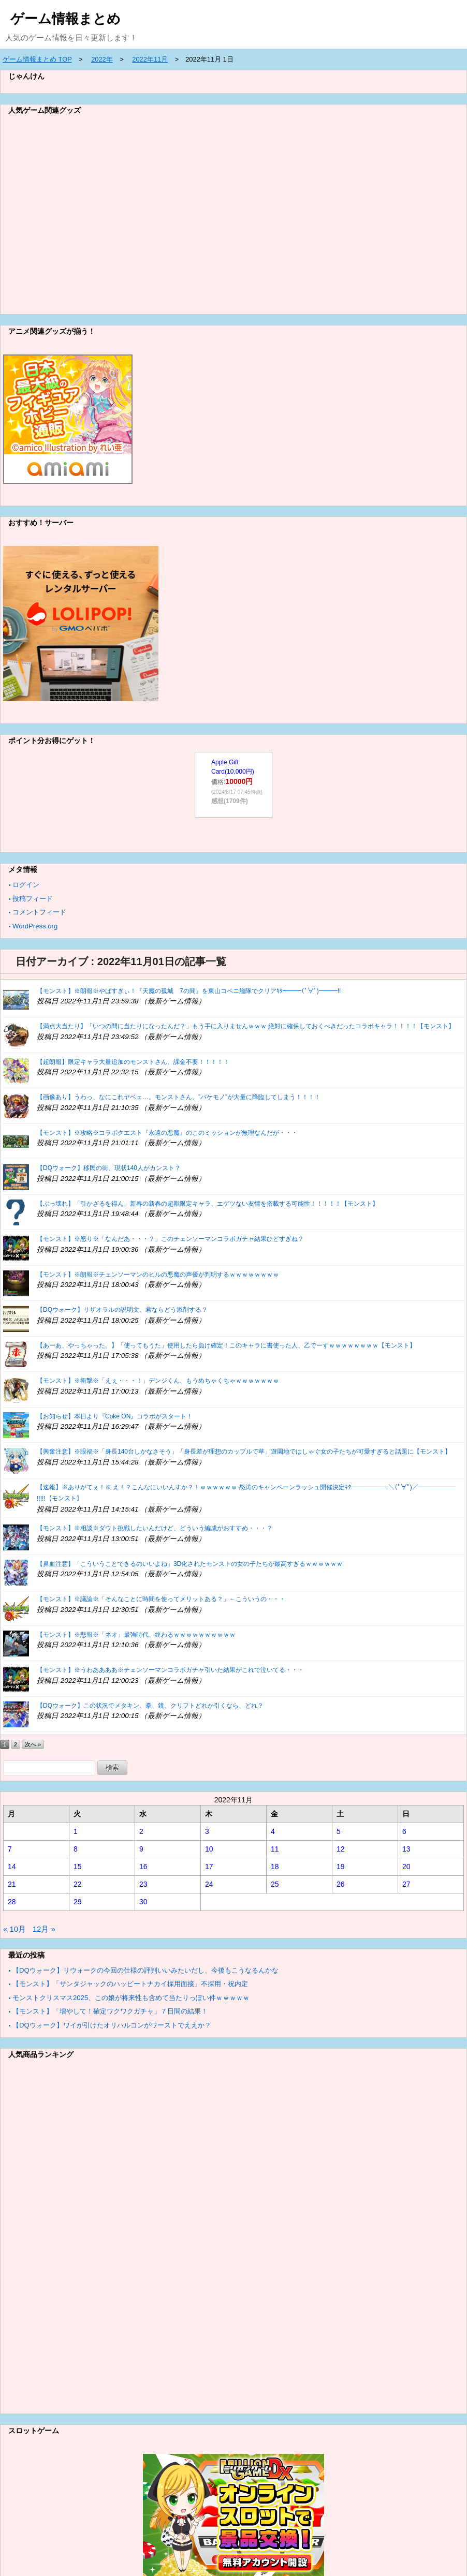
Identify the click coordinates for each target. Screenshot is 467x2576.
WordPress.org (34, 926)
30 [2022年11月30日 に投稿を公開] (143, 1902)
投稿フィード (32, 898)
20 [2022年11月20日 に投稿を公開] (406, 1866)
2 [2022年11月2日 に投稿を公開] (141, 1831)
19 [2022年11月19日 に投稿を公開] (341, 1866)
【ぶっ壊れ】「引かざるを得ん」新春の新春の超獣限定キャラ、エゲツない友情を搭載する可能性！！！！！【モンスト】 (207, 1203)
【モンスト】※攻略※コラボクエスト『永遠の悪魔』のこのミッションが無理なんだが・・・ (167, 1132)
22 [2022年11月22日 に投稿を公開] (78, 1884)
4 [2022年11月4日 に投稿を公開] (273, 1831)
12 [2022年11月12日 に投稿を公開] (341, 1849)
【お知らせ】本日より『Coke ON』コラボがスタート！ (115, 1416)
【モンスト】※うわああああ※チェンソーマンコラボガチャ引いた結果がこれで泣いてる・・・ (170, 1670)
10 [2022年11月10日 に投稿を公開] (209, 1849)
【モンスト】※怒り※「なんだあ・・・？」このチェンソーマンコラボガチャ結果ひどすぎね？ (170, 1238)
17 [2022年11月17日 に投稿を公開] (209, 1866)
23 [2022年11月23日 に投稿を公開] (143, 1884)
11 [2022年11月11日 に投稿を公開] (275, 1849)
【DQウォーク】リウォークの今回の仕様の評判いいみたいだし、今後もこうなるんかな (145, 1970)
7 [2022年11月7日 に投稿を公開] (10, 1849)
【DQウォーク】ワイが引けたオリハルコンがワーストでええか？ (111, 2025)
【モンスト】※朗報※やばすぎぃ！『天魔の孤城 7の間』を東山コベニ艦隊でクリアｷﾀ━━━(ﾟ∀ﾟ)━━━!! (189, 991)
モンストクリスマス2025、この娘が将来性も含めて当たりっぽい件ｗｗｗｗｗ (131, 1998)
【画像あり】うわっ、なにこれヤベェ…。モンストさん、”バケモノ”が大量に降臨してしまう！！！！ (178, 1097)
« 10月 (14, 1928)
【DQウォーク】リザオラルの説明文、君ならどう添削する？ (122, 1309)
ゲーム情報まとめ (65, 18)
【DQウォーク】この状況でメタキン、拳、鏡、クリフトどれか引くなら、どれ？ (150, 1705)
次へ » (33, 1744)
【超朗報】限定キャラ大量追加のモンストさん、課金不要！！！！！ (133, 1061)
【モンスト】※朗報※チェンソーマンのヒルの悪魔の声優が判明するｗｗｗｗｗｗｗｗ (158, 1274)
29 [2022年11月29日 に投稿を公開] (78, 1902)
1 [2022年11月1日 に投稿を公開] (76, 1831)
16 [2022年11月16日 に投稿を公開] (143, 1866)
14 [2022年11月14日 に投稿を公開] (12, 1866)
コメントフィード (39, 912)
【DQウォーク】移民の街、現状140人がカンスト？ (109, 1168)
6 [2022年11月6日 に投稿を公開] (404, 1831)
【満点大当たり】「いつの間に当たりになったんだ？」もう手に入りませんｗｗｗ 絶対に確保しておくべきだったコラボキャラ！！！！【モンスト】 (246, 1026)
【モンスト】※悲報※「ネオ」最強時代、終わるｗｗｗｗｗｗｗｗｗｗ (136, 1634)
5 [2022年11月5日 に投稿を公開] (339, 1831)
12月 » (44, 1928)
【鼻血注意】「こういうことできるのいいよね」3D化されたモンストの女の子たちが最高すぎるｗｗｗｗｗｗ (190, 1563)
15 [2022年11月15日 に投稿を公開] (78, 1866)
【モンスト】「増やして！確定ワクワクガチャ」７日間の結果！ (110, 2011)
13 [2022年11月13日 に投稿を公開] (406, 1849)
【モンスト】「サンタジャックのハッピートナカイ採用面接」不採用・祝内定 (130, 1984)
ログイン (25, 885)
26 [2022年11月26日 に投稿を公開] (341, 1884)
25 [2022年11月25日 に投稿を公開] (275, 1884)
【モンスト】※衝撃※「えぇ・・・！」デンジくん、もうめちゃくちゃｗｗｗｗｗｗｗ (158, 1380)
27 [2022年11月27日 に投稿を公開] (406, 1884)
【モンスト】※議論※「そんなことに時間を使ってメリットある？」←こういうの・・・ (161, 1599)
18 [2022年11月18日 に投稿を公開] (275, 1866)
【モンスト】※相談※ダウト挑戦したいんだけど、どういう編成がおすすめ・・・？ (155, 1528)
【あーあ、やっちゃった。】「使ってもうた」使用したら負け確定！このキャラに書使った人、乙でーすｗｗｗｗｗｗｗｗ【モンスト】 (226, 1345)
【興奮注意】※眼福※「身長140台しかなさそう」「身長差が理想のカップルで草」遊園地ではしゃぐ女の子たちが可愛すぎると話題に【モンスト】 (244, 1451)
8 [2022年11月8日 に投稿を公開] (76, 1849)
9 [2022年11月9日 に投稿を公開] (141, 1849)
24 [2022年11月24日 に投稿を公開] (209, 1884)
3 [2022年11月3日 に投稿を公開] (207, 1831)
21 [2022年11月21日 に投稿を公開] (12, 1884)
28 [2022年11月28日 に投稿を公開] (12, 1902)
